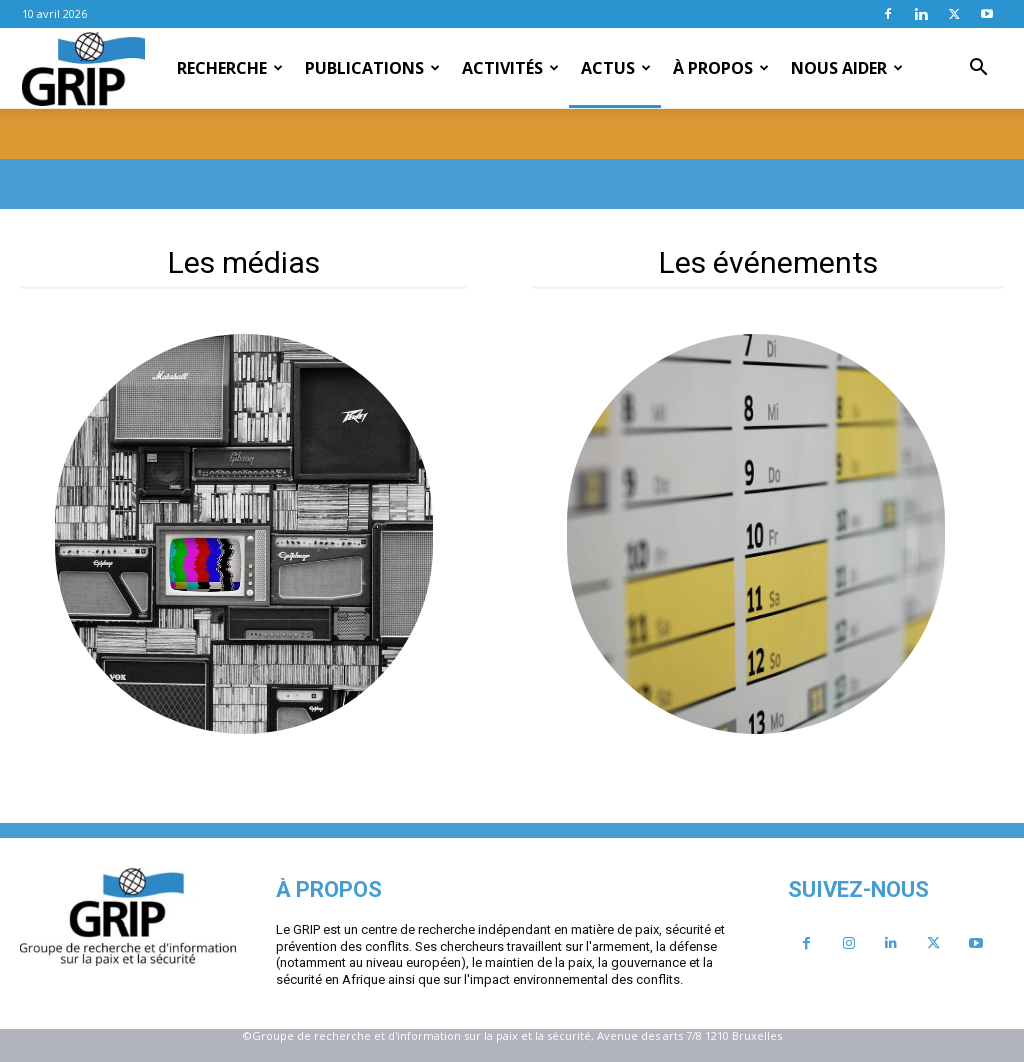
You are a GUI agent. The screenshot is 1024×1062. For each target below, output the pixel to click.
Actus (616, 68)
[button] (978, 69)
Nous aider (847, 68)
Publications (372, 68)
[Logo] (83, 68)
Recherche (230, 68)
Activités (510, 68)
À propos (721, 68)
